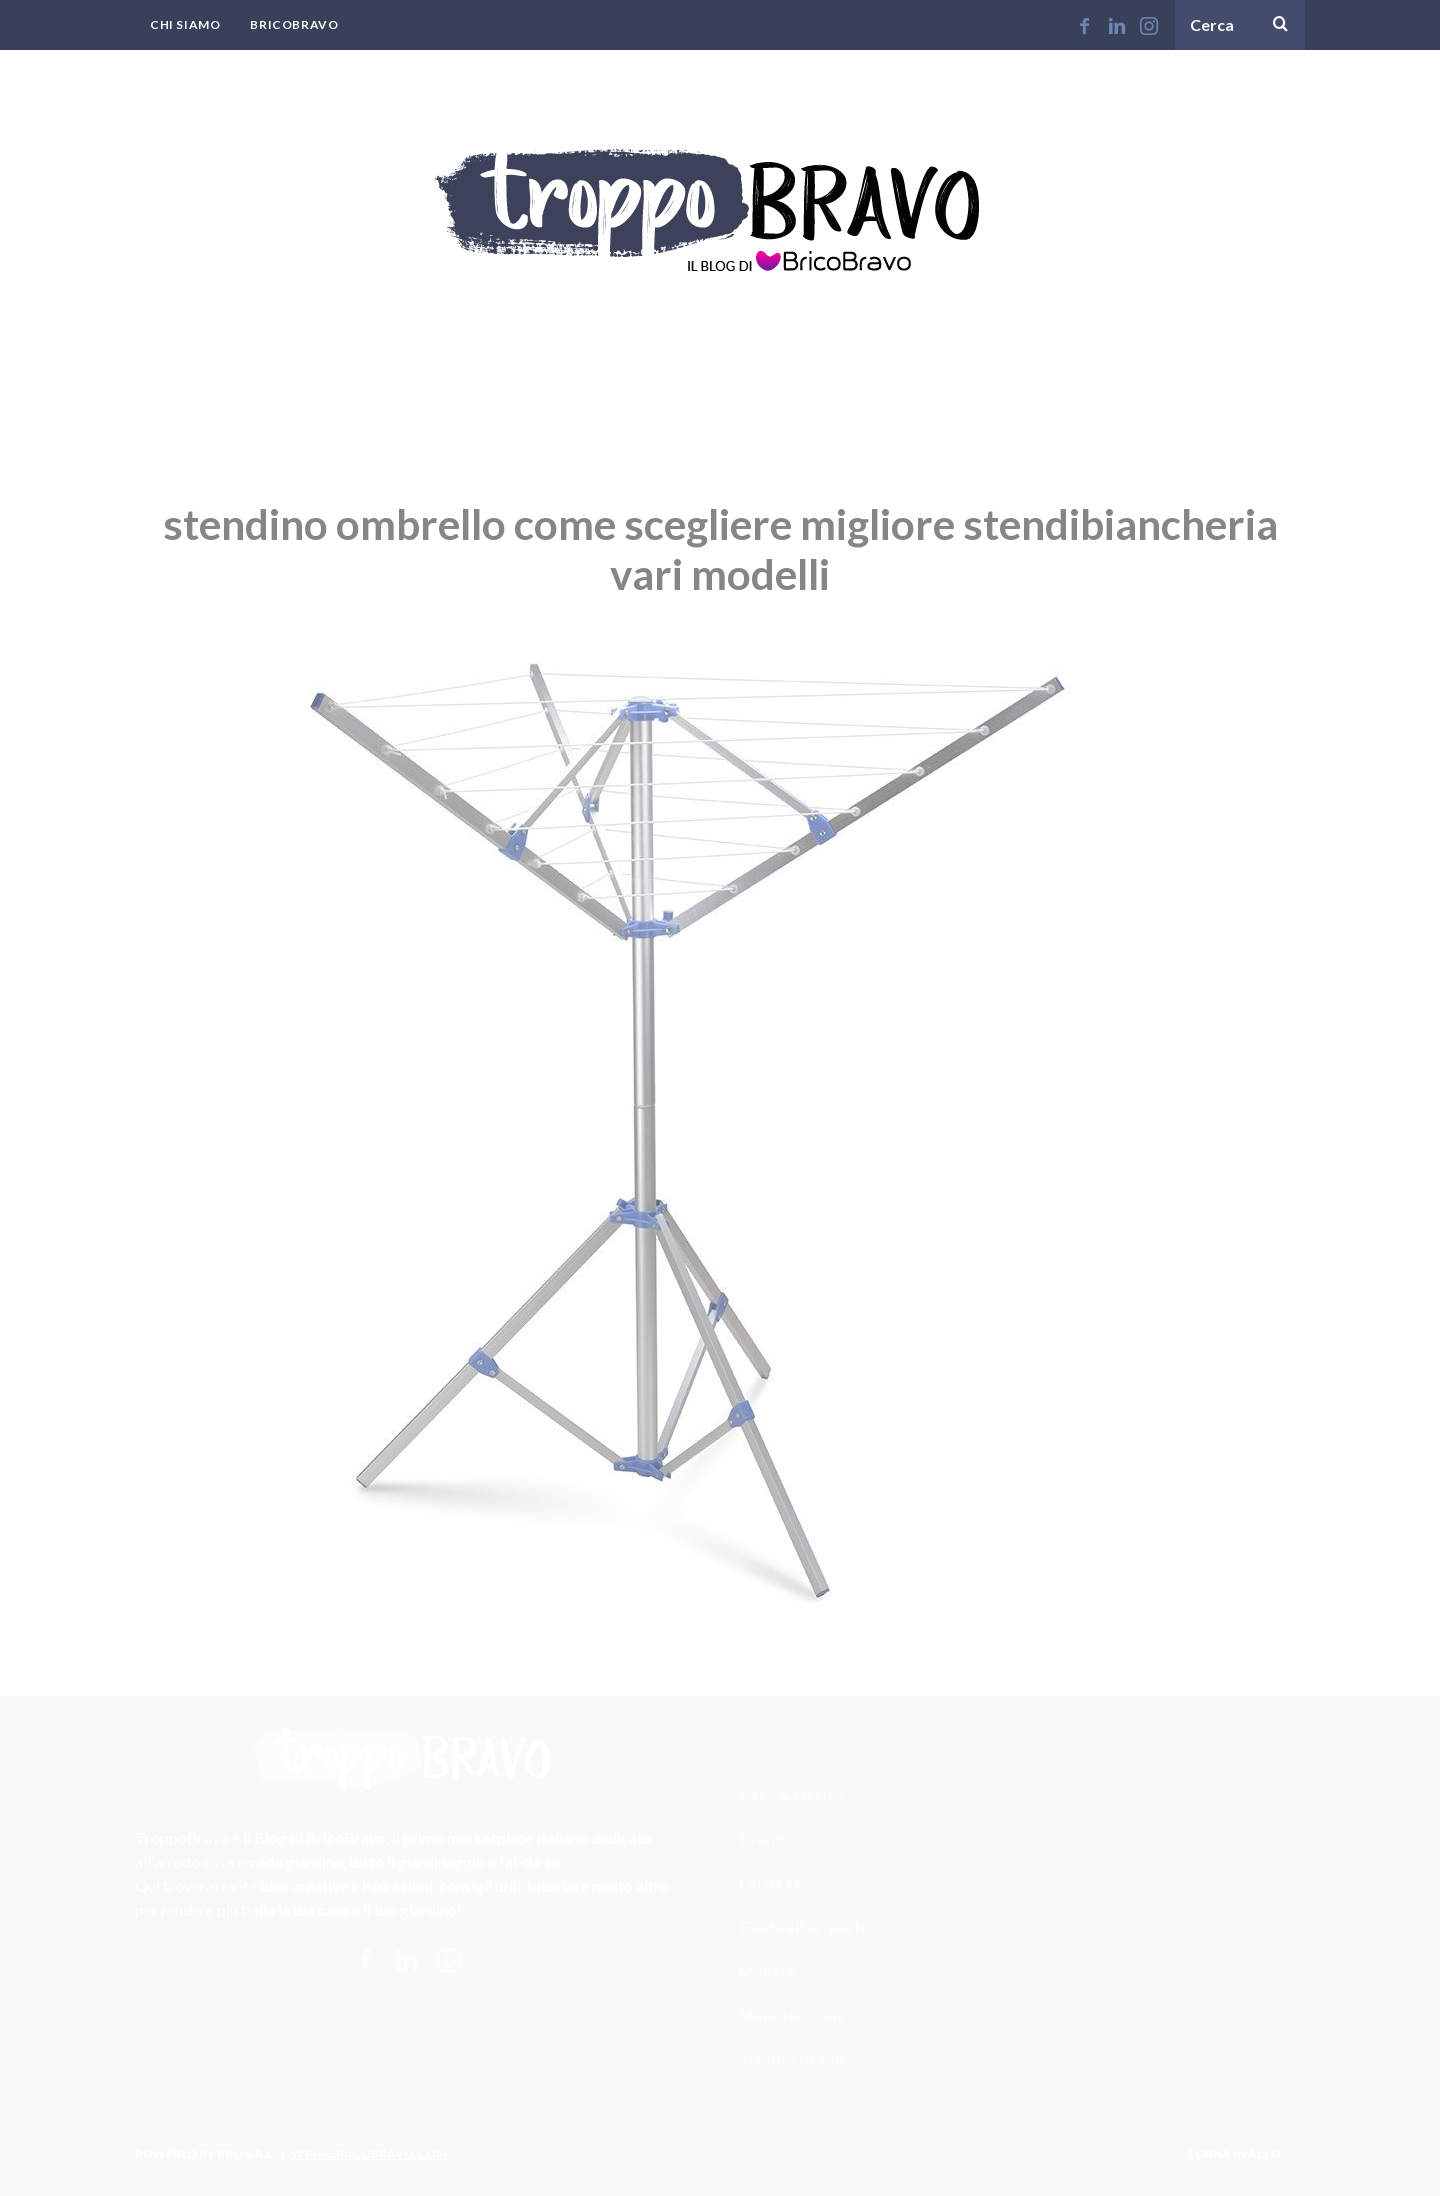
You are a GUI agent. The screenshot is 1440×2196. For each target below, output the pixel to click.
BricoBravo (294, 24)
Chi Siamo (185, 24)
